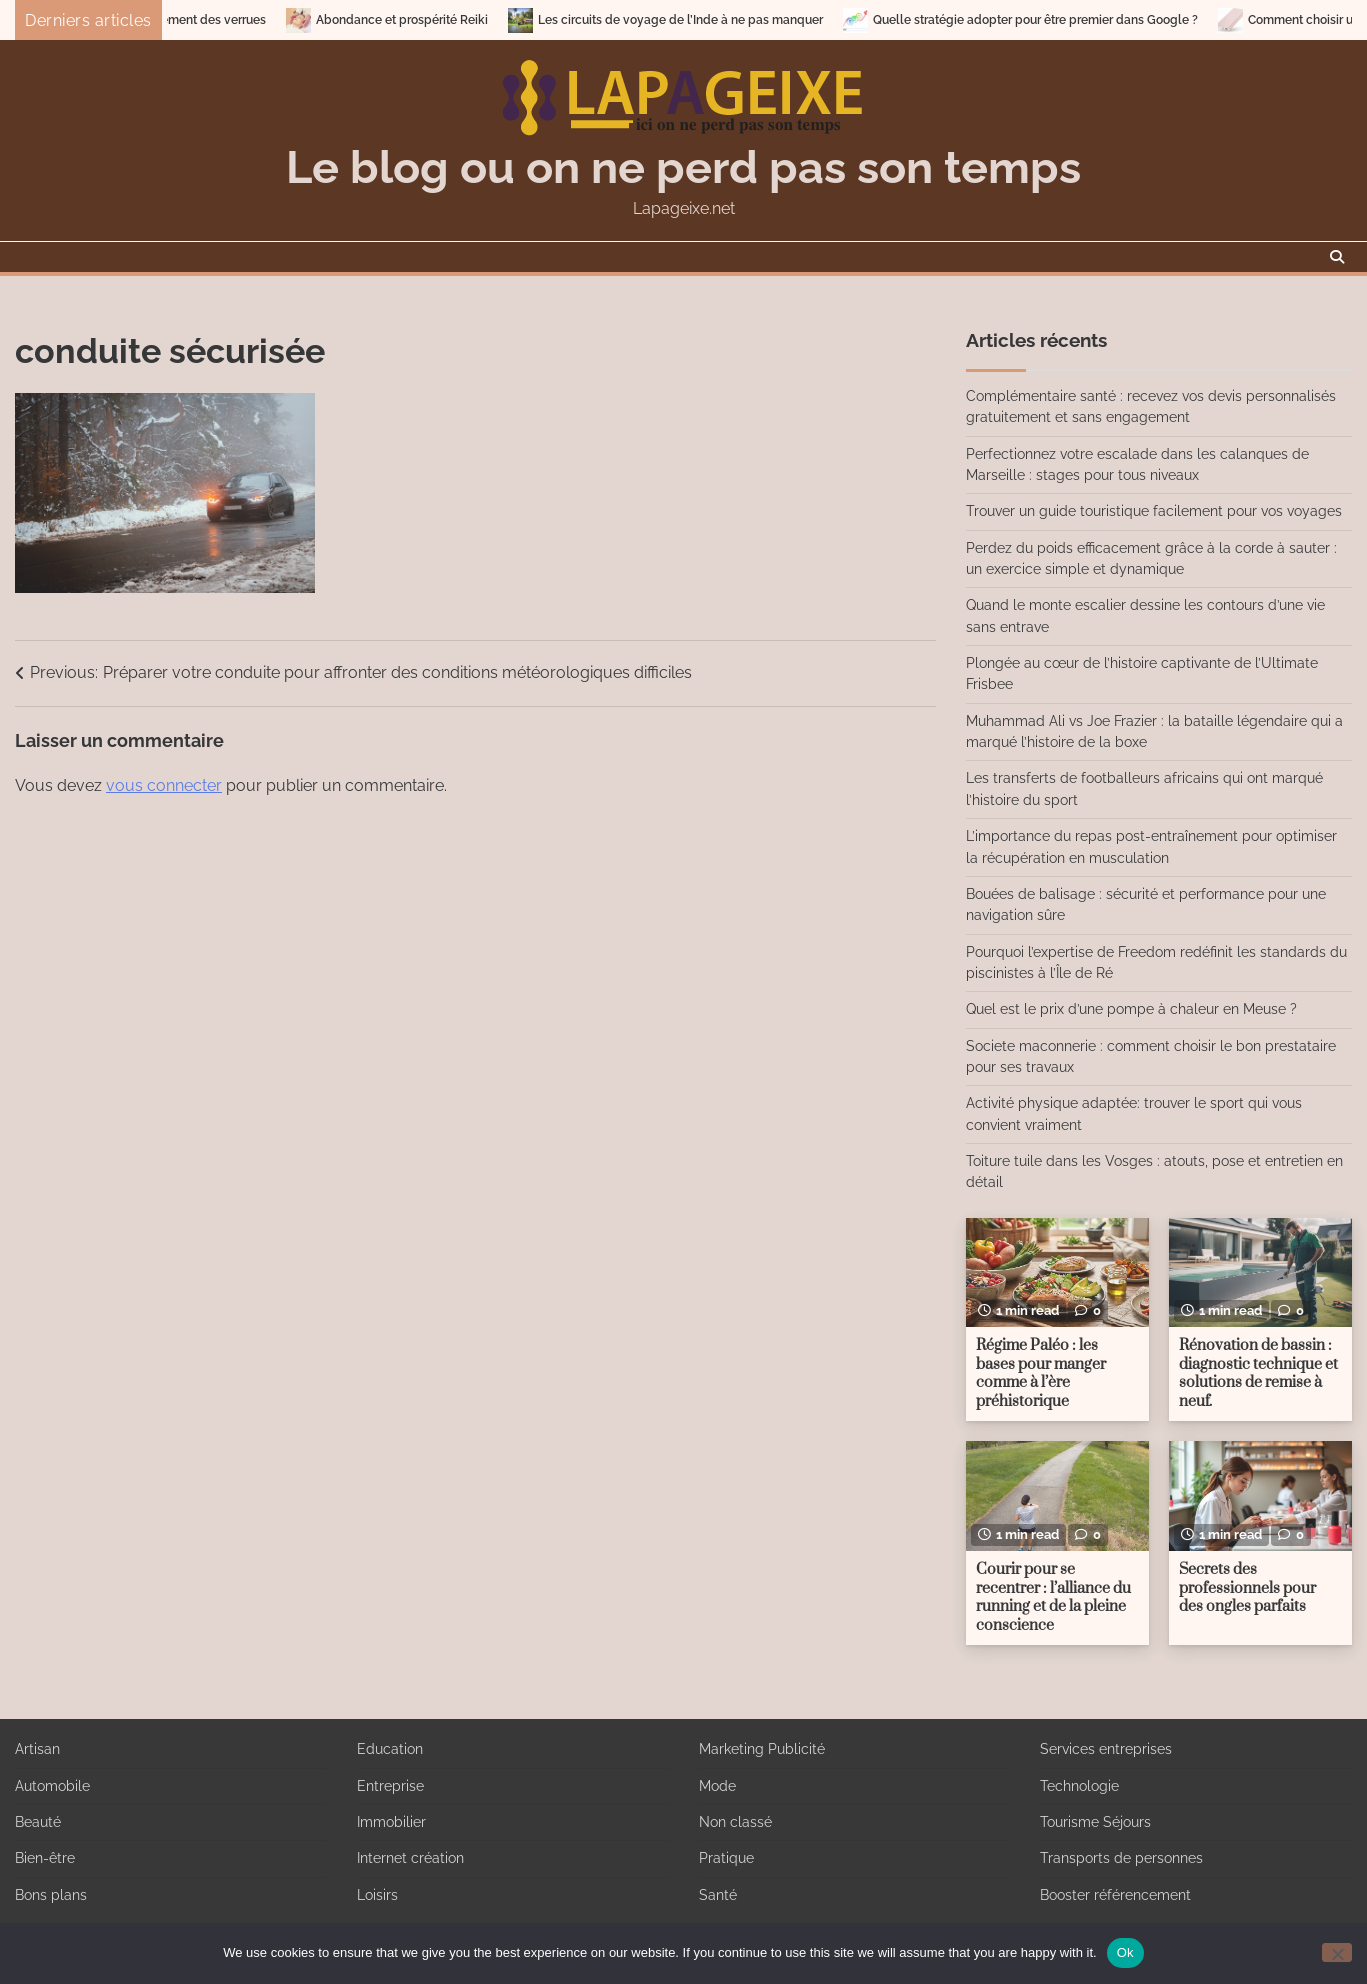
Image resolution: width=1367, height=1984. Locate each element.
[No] (1337, 1952)
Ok (1125, 1952)
